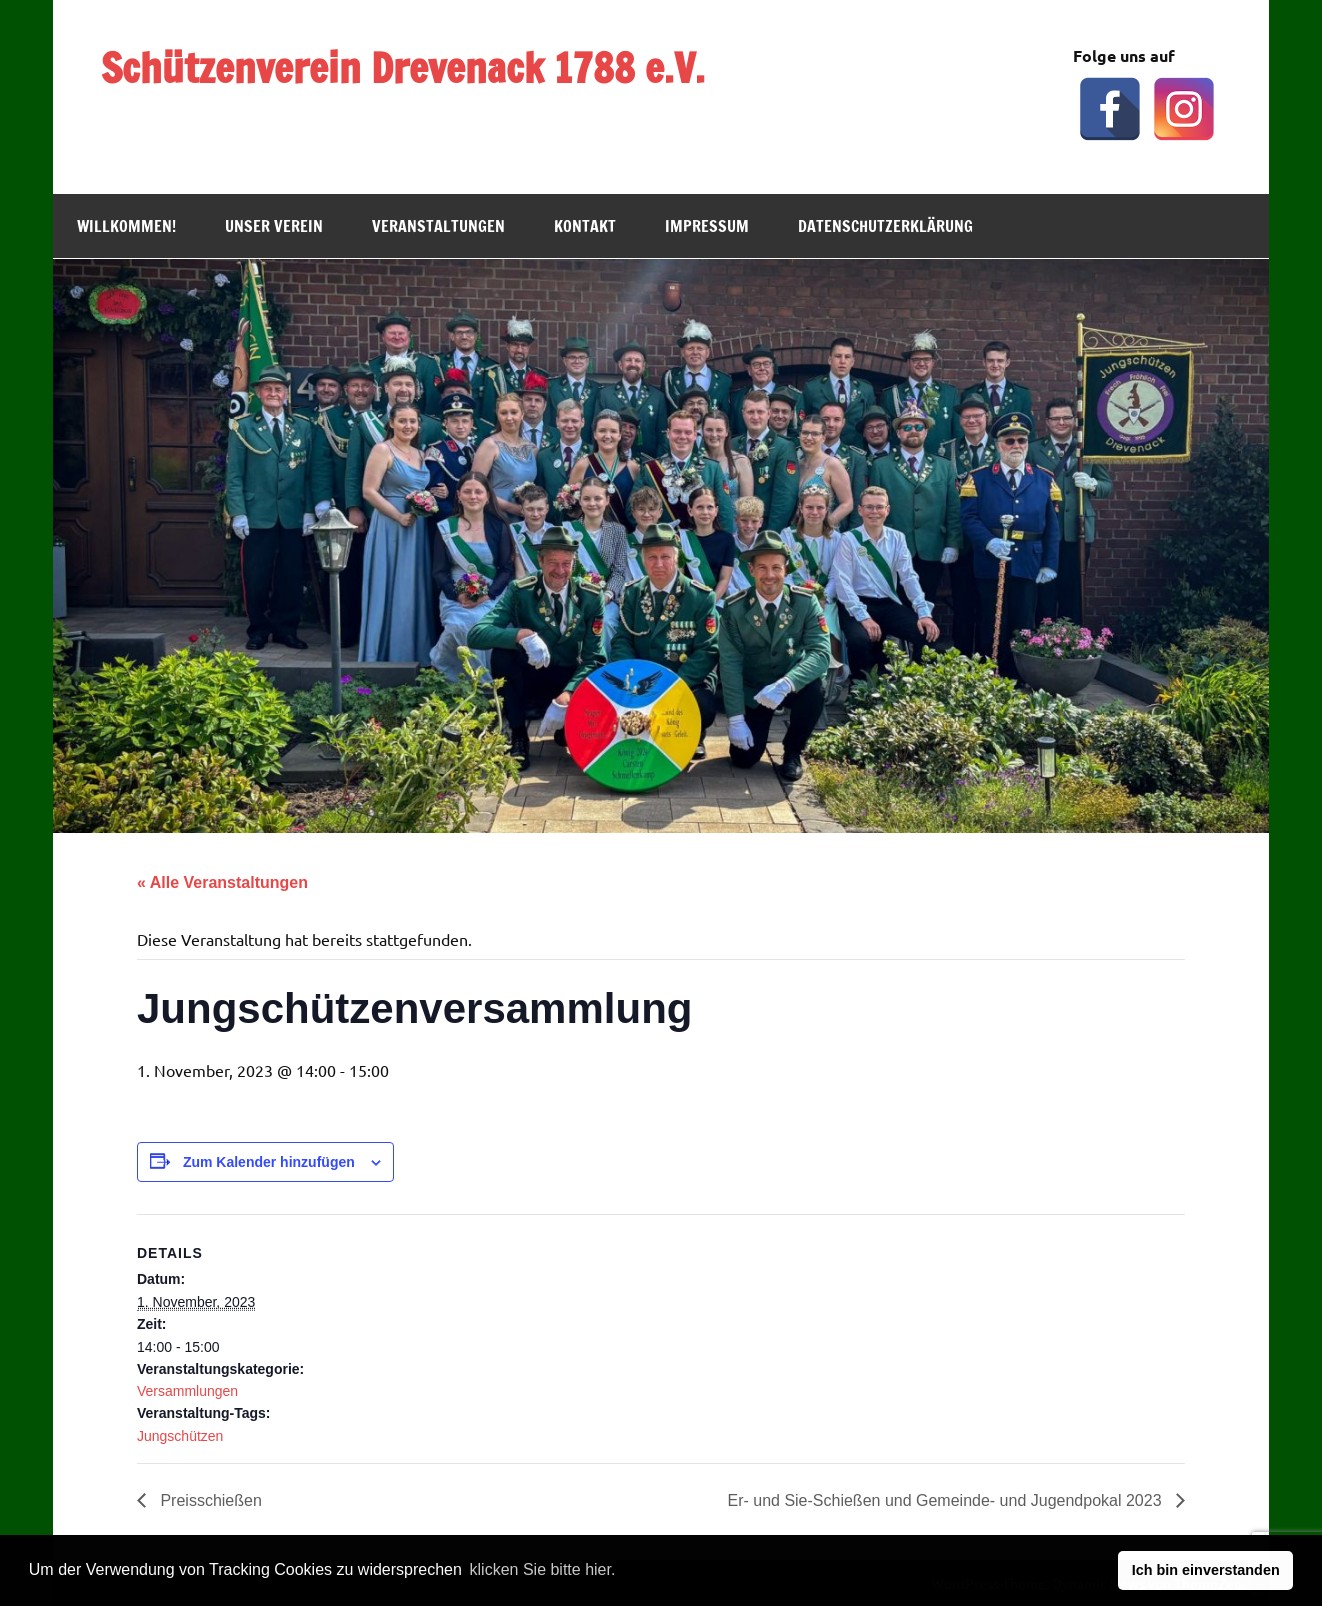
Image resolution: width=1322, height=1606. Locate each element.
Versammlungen (187, 1391)
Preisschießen (209, 1500)
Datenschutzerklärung (885, 226)
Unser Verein (274, 226)
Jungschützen (180, 1436)
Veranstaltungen (438, 226)
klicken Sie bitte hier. (543, 1569)
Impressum (707, 226)
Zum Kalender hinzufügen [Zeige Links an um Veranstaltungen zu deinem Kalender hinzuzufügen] (269, 1162)
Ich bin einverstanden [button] (1206, 1570)
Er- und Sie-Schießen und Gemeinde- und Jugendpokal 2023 (946, 1500)
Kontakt (585, 226)
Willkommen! (126, 226)
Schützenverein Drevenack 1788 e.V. (403, 67)
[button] (626, 1572)
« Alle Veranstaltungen (222, 882)
